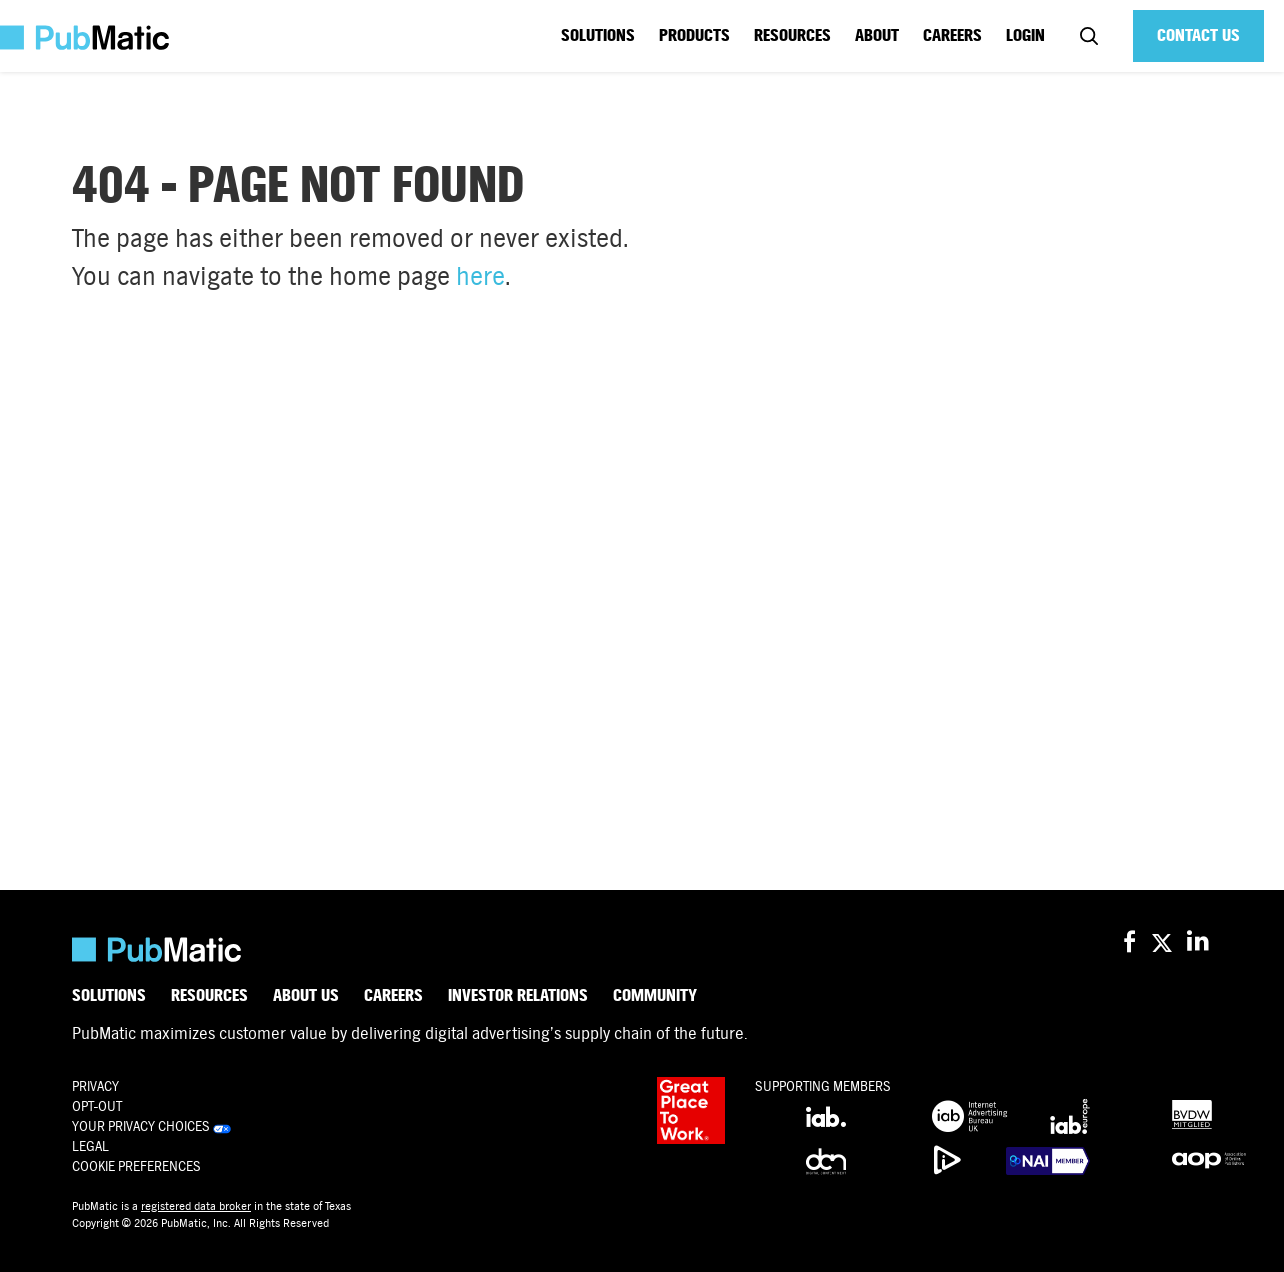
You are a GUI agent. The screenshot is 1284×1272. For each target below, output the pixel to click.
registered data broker (196, 1206)
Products (694, 35)
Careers (952, 35)
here (480, 276)
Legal (90, 1146)
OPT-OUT (97, 1106)
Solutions (598, 35)
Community (655, 996)
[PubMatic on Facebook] (1129, 942)
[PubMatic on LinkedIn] (1199, 942)
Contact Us (1198, 35)
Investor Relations (518, 996)
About (877, 35)
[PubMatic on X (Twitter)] (1164, 942)
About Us (306, 996)
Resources (792, 35)
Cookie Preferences (136, 1166)
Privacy (95, 1086)
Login (1025, 35)
